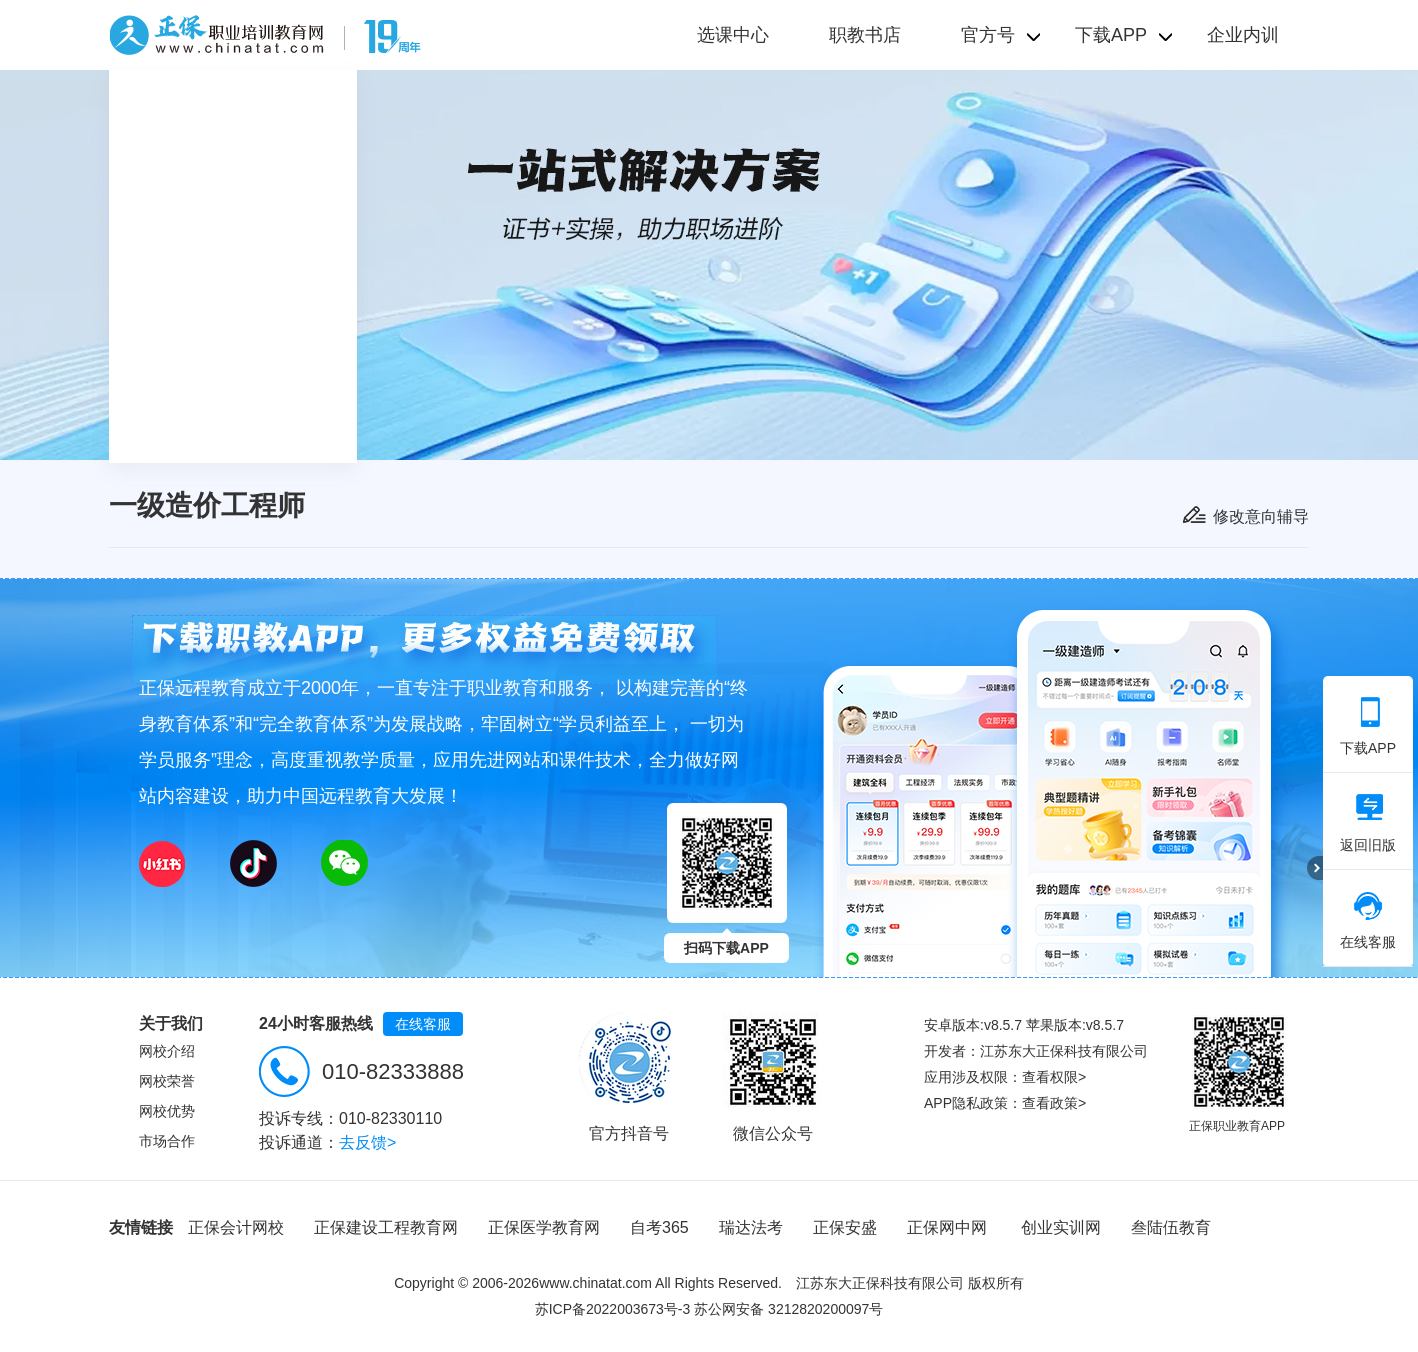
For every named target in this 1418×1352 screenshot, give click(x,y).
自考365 (659, 1227)
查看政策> (1054, 1103)
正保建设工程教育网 (386, 1227)
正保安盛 (845, 1227)
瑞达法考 (751, 1227)
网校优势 (167, 1111)
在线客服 (423, 1024)
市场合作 (167, 1141)
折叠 (1315, 868)
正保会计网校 (236, 1227)
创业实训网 (1061, 1227)
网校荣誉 (167, 1081)
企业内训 (1243, 35)
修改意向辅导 (1261, 516)
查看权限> (1054, 1077)
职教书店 (865, 35)
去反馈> (367, 1142)
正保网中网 (947, 1227)
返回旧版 (1368, 823)
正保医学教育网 (544, 1227)
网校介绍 (167, 1051)
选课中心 (733, 35)
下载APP (1368, 726)
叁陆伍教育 (1171, 1227)
